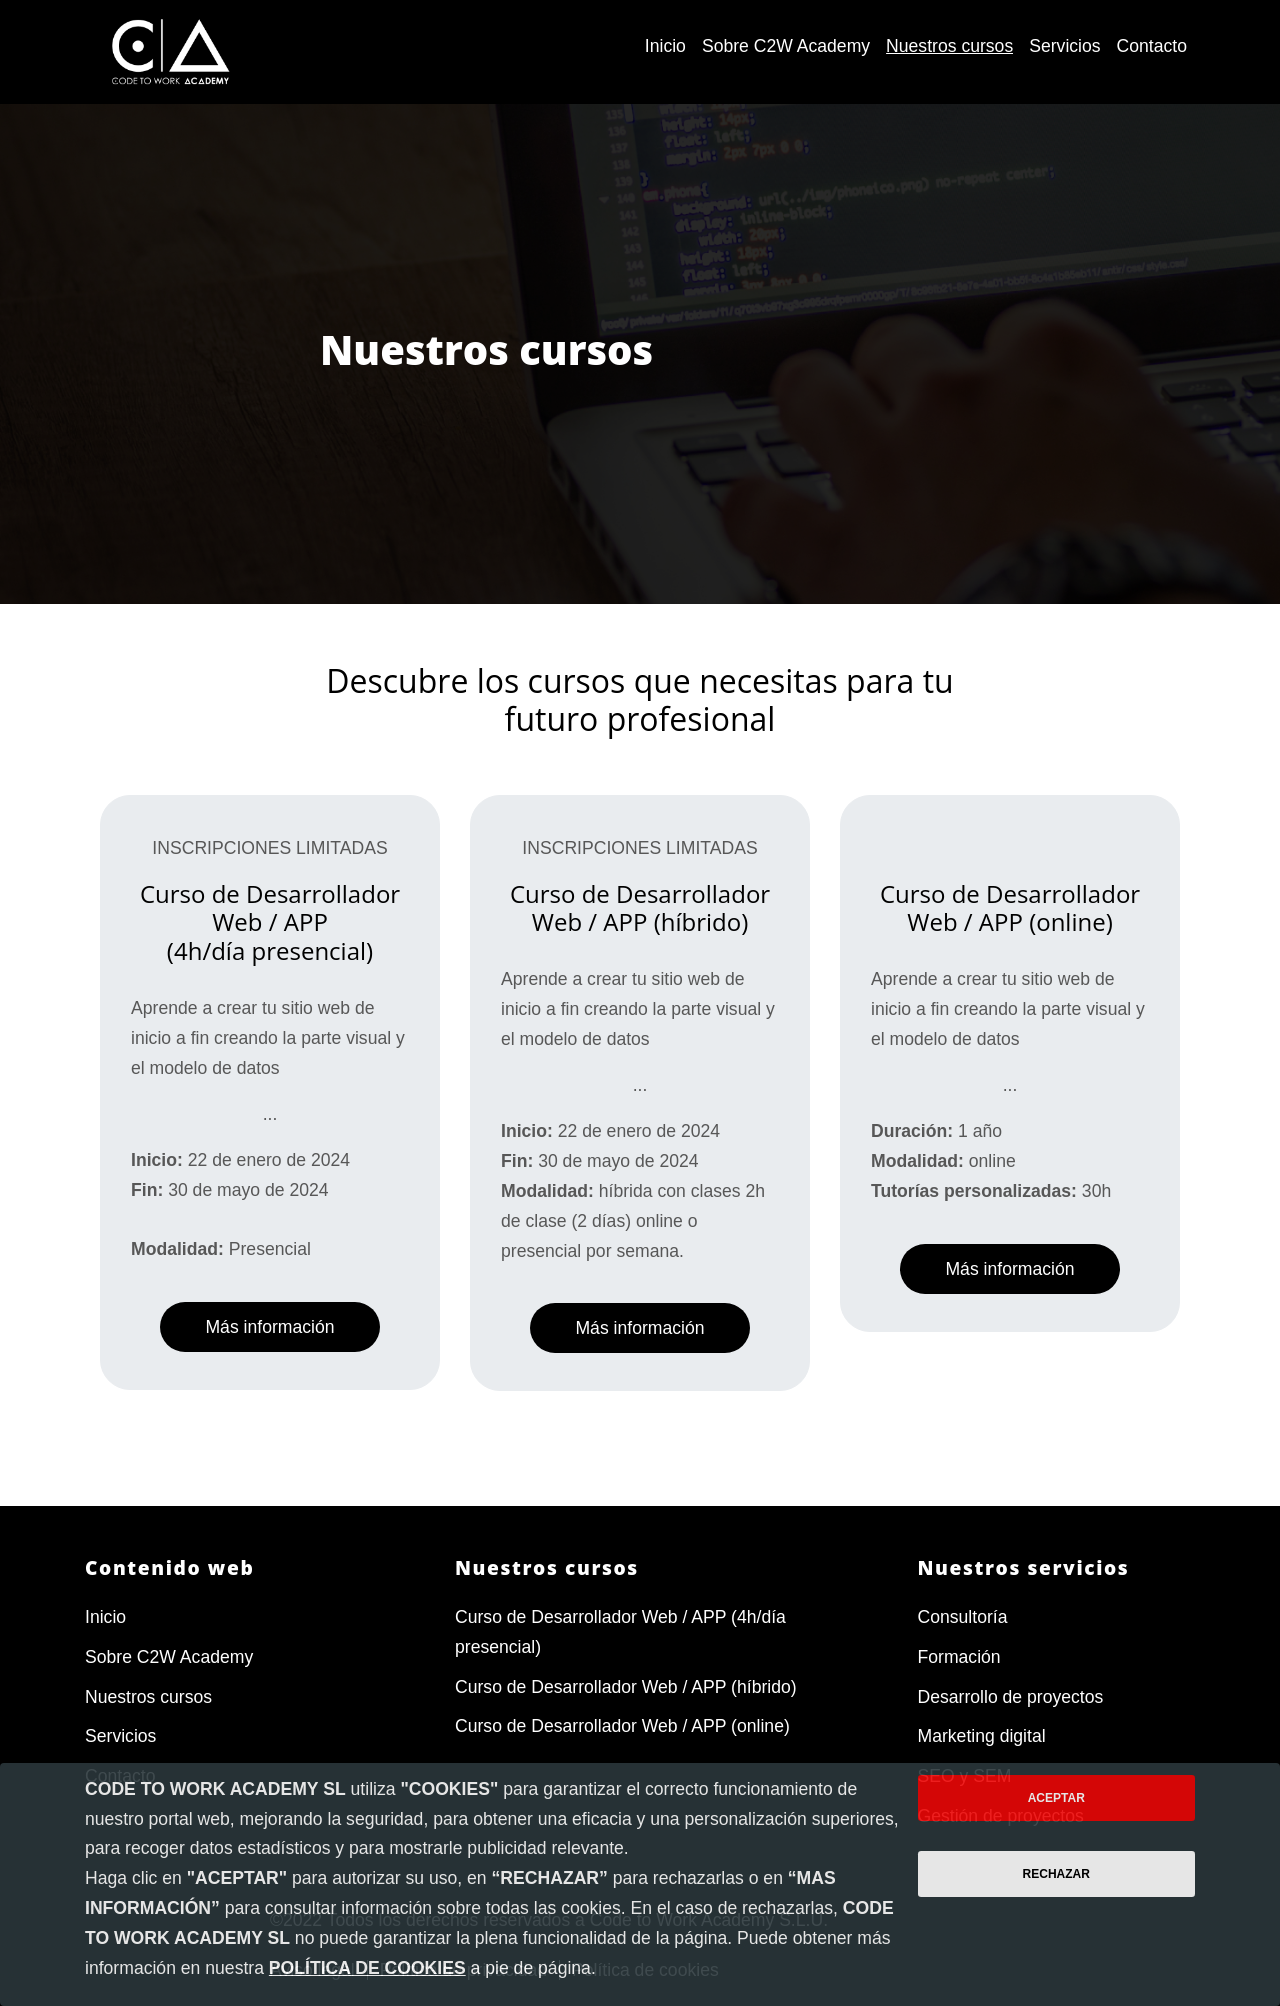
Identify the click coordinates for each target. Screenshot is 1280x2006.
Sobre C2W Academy (169, 1657)
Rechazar (1056, 1874)
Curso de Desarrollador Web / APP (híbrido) (626, 1687)
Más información (269, 1327)
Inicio (105, 1617)
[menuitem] (665, 47)
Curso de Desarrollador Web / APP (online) (622, 1726)
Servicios (120, 1736)
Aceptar (1056, 1798)
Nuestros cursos (148, 1697)
